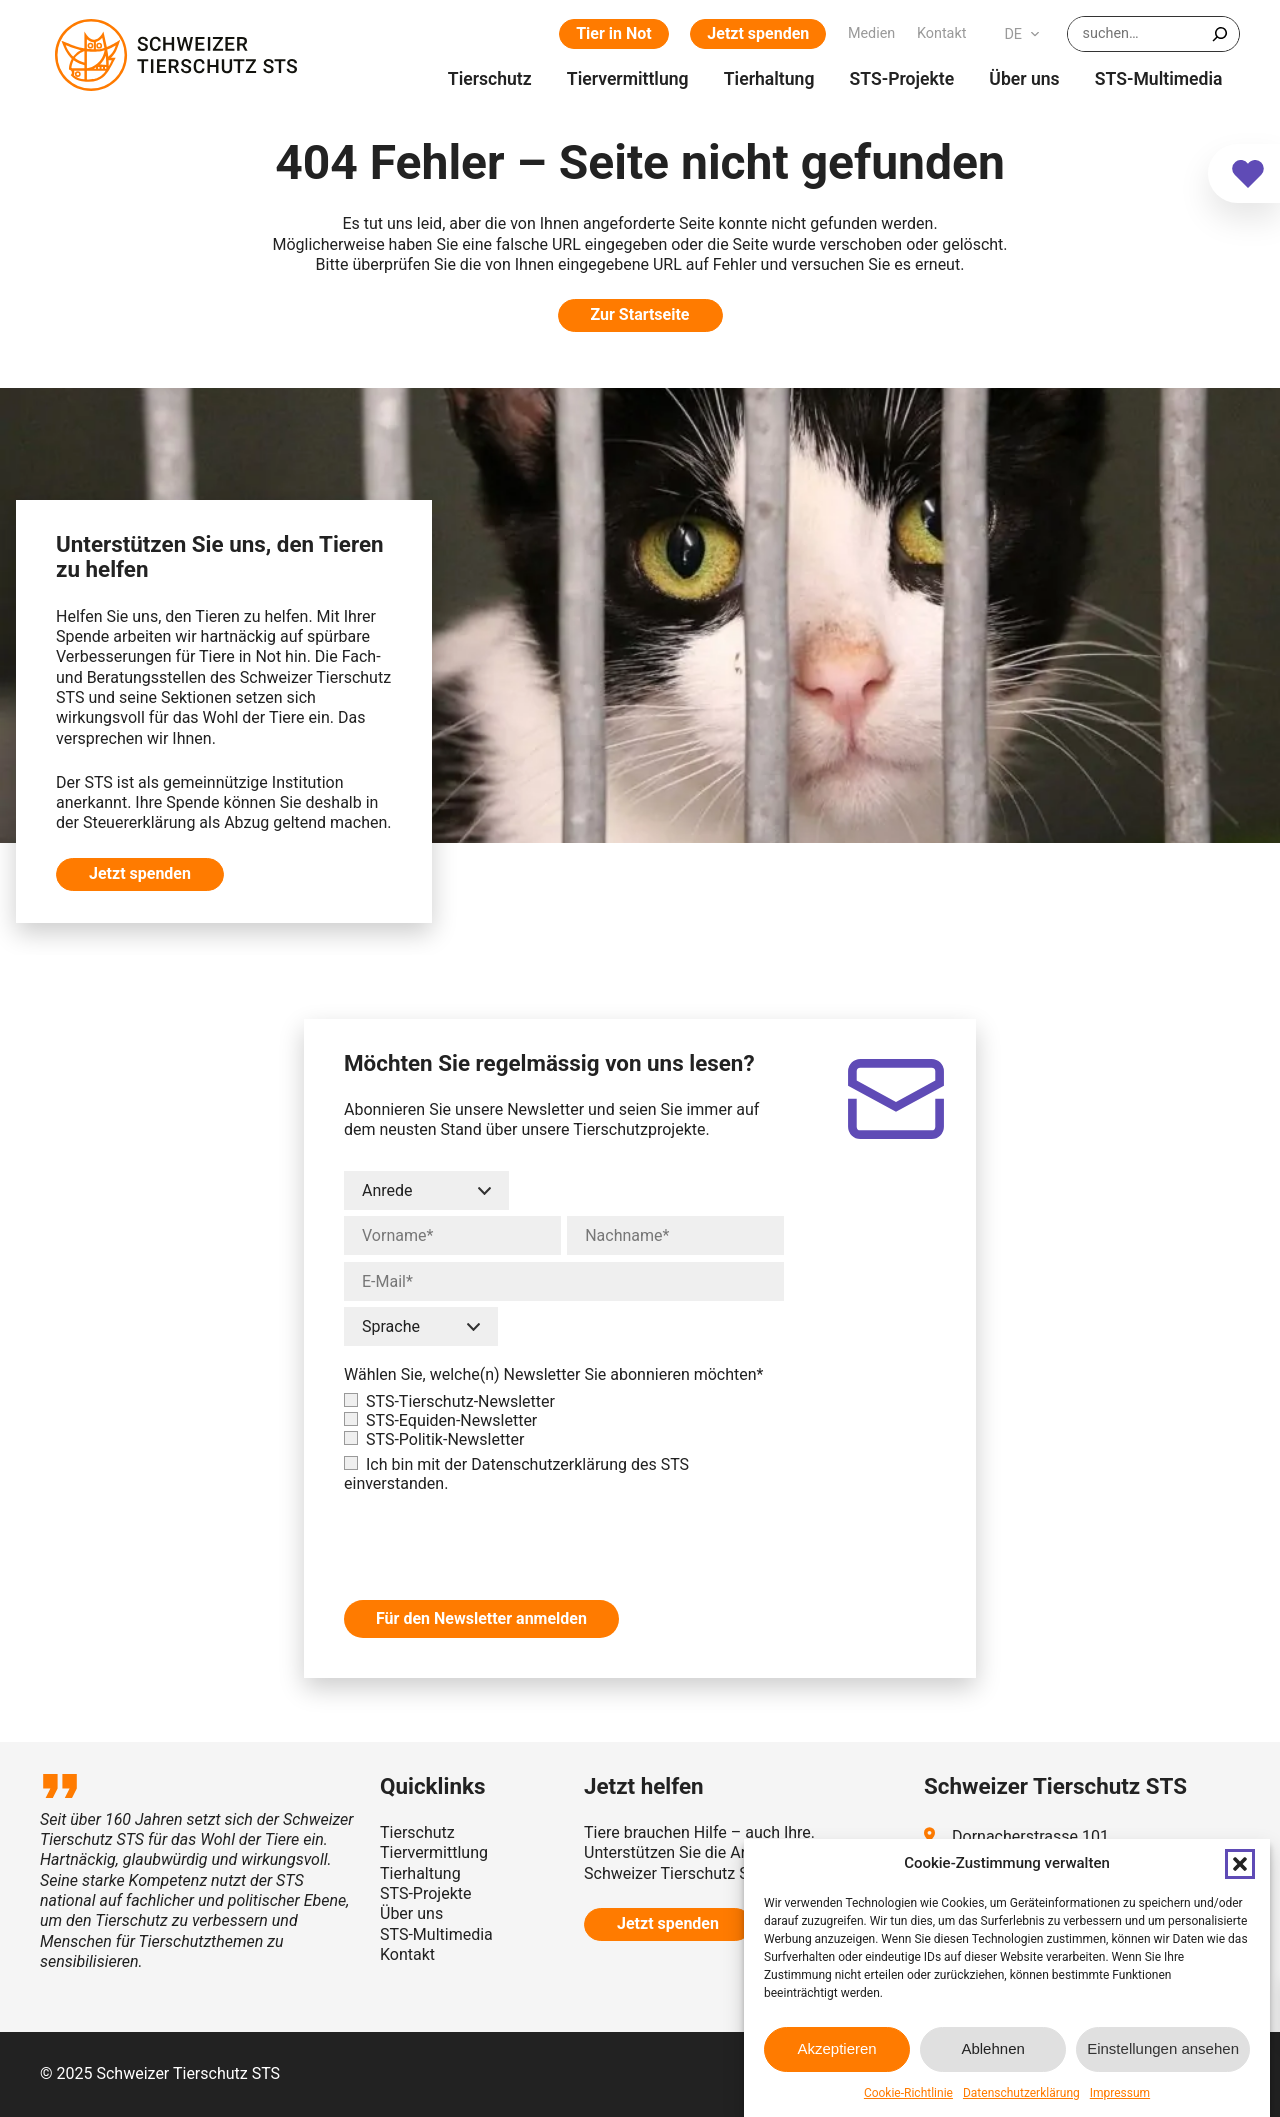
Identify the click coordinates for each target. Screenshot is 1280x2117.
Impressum (1120, 2093)
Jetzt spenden (758, 33)
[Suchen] (1220, 34)
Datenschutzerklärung (1021, 2093)
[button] (1240, 1864)
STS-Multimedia (436, 1934)
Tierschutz (417, 1832)
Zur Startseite (640, 314)
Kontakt (407, 1954)
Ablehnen (992, 2048)
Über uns (411, 1913)
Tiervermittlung (434, 1852)
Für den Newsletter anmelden (481, 1618)
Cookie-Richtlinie (908, 2093)
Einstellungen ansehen (1163, 2048)
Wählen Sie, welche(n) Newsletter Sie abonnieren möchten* (554, 1374)
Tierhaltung (420, 1873)
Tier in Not (614, 33)
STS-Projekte (425, 1893)
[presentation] (496, 1538)
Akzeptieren (836, 2048)
